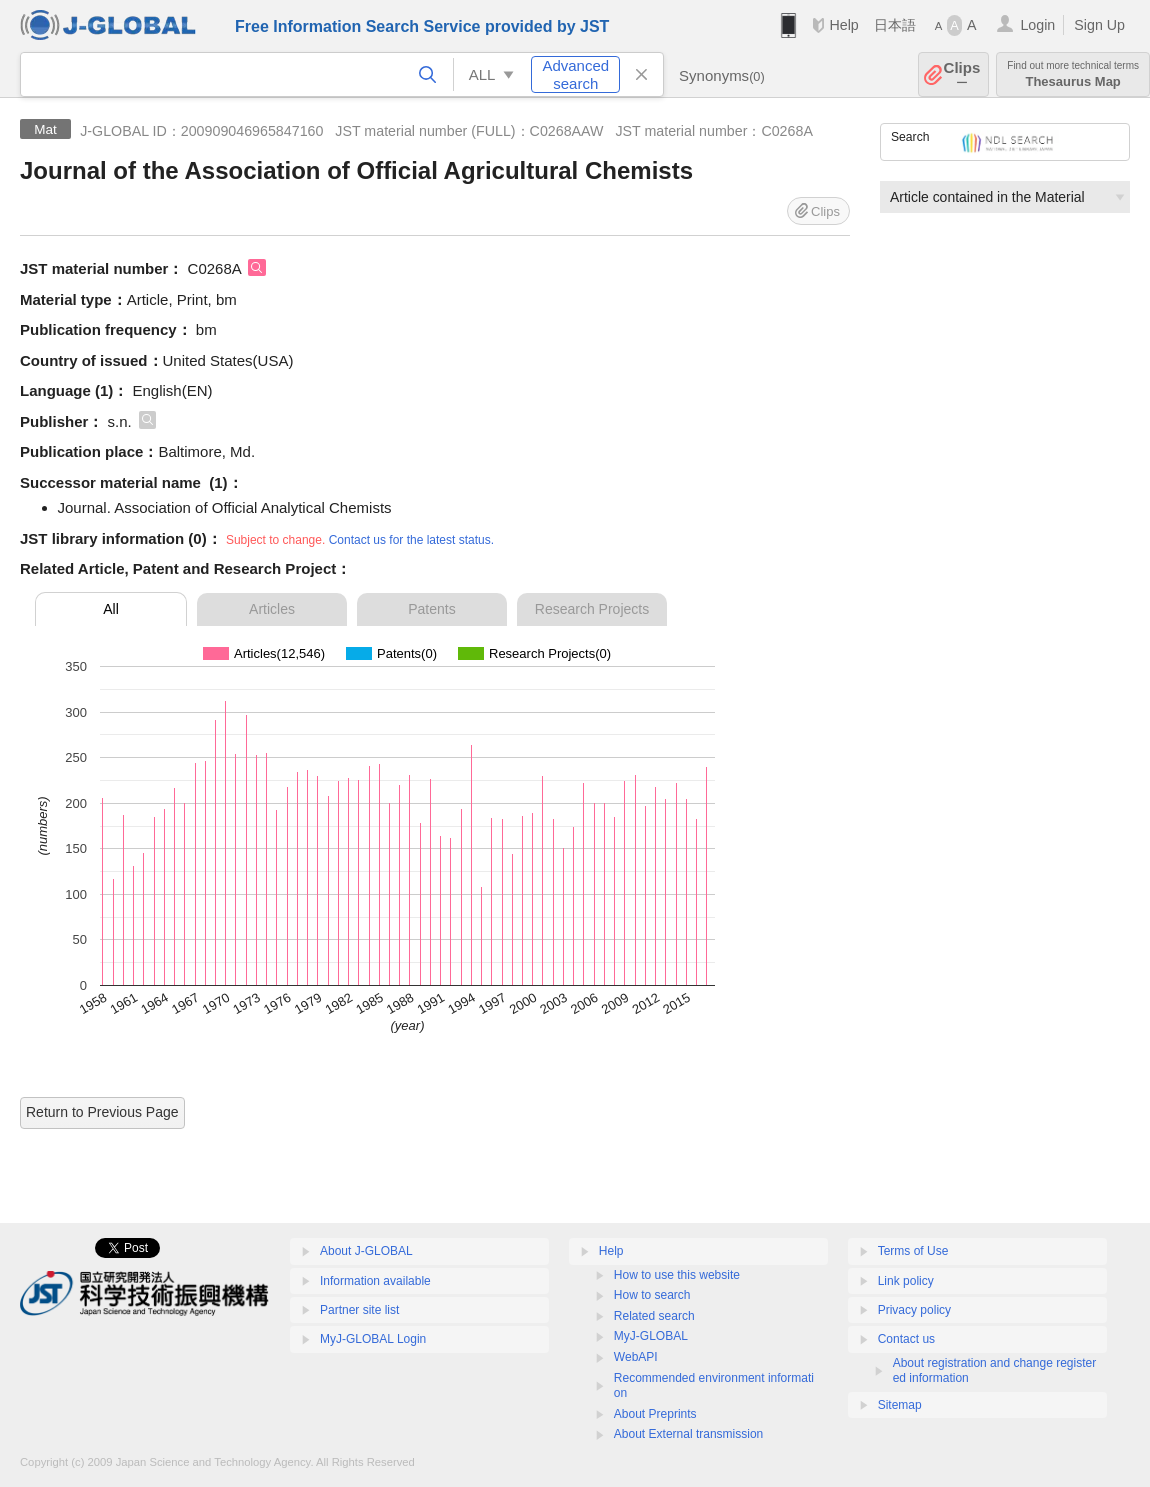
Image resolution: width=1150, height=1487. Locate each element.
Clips (962, 74)
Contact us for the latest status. (411, 540)
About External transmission (688, 1434)
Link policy (906, 1281)
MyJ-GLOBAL (651, 1336)
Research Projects (592, 609)
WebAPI (636, 1357)
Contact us (906, 1339)
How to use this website (677, 1275)
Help (843, 25)
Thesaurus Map (1073, 74)
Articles (272, 609)
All (111, 609)
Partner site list (359, 1310)
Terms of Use (913, 1251)
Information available (375, 1281)
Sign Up (1099, 25)
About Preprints (655, 1414)
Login (1037, 25)
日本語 (895, 25)
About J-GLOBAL (366, 1251)
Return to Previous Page (102, 1112)
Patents (431, 609)
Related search (654, 1316)
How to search (652, 1295)
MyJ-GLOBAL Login (373, 1339)
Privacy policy (914, 1310)
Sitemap (900, 1405)
